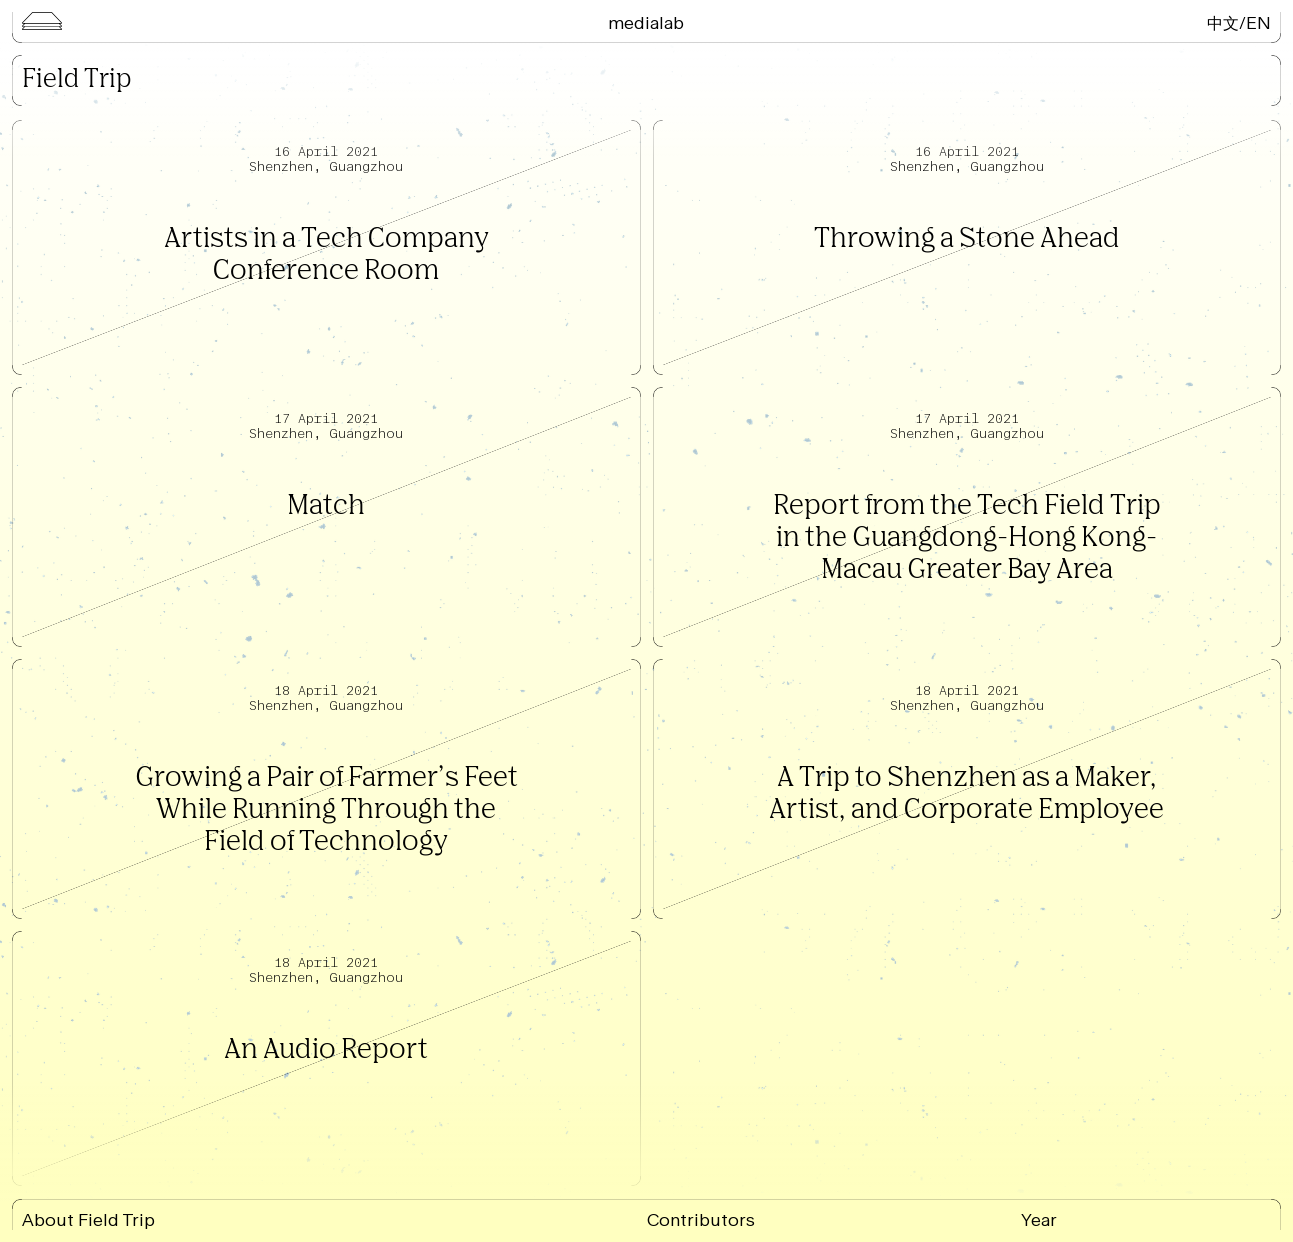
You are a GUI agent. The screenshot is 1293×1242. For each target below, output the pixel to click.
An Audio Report (326, 1050)
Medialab (646, 22)
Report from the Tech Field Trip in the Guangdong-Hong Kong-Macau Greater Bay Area (967, 538)
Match (326, 506)
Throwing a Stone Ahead (967, 239)
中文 (1223, 22)
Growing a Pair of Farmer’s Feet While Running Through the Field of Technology (326, 810)
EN (1258, 22)
